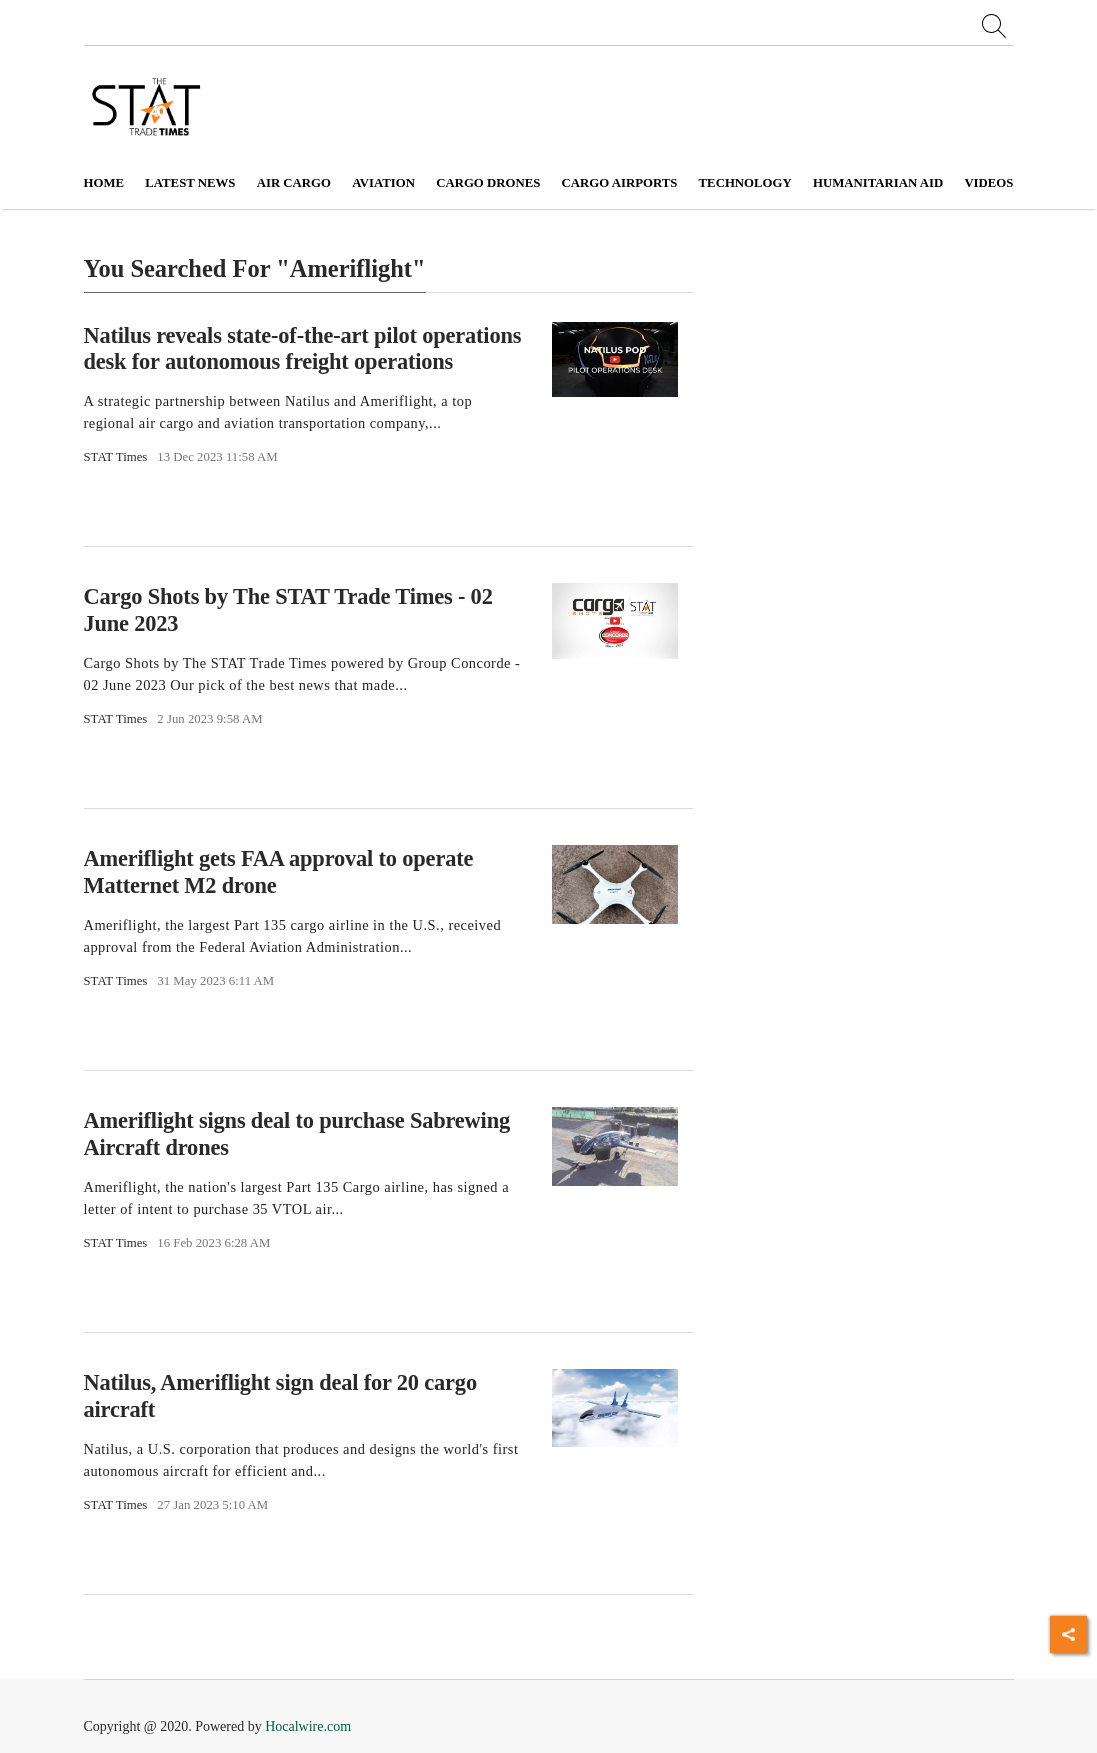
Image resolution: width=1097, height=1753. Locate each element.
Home (104, 183)
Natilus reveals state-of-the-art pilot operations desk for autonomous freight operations (303, 348)
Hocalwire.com (308, 1726)
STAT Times (116, 457)
